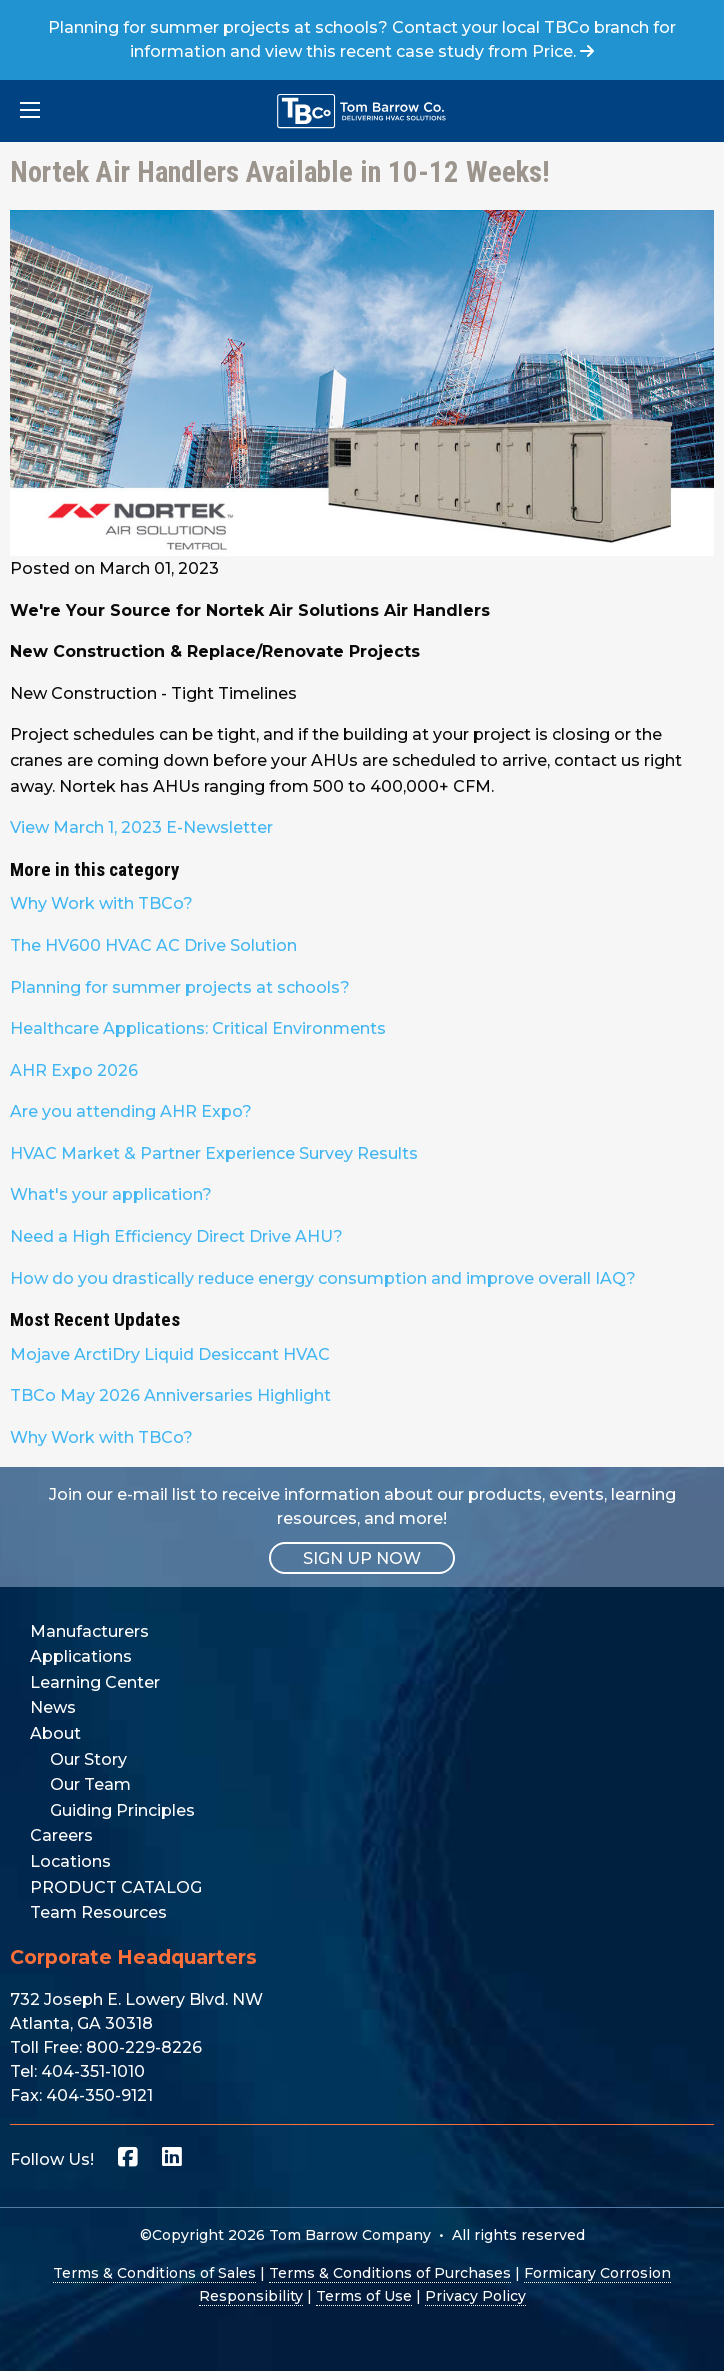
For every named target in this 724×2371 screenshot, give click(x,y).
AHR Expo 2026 (74, 1070)
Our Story (88, 1759)
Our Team (90, 1784)
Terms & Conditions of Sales (154, 2273)
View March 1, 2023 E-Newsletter (141, 827)
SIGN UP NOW (362, 1558)
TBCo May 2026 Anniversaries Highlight (170, 1395)
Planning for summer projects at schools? (180, 987)
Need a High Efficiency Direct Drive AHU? (176, 1236)
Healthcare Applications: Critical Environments (198, 1028)
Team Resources (98, 1912)
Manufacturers (89, 1631)
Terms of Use (364, 2296)
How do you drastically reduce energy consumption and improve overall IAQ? (323, 1278)
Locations (70, 1861)
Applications (81, 1656)
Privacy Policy (475, 2296)
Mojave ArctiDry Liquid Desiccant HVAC (170, 1354)
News (53, 1707)
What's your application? (111, 1194)
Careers (61, 1835)
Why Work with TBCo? (101, 903)
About (55, 1733)
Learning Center (95, 1682)
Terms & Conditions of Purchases (390, 2273)
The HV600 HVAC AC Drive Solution (153, 945)
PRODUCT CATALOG (116, 1887)
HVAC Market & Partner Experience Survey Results (214, 1153)
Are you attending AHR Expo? (131, 1111)
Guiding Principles (122, 1810)
